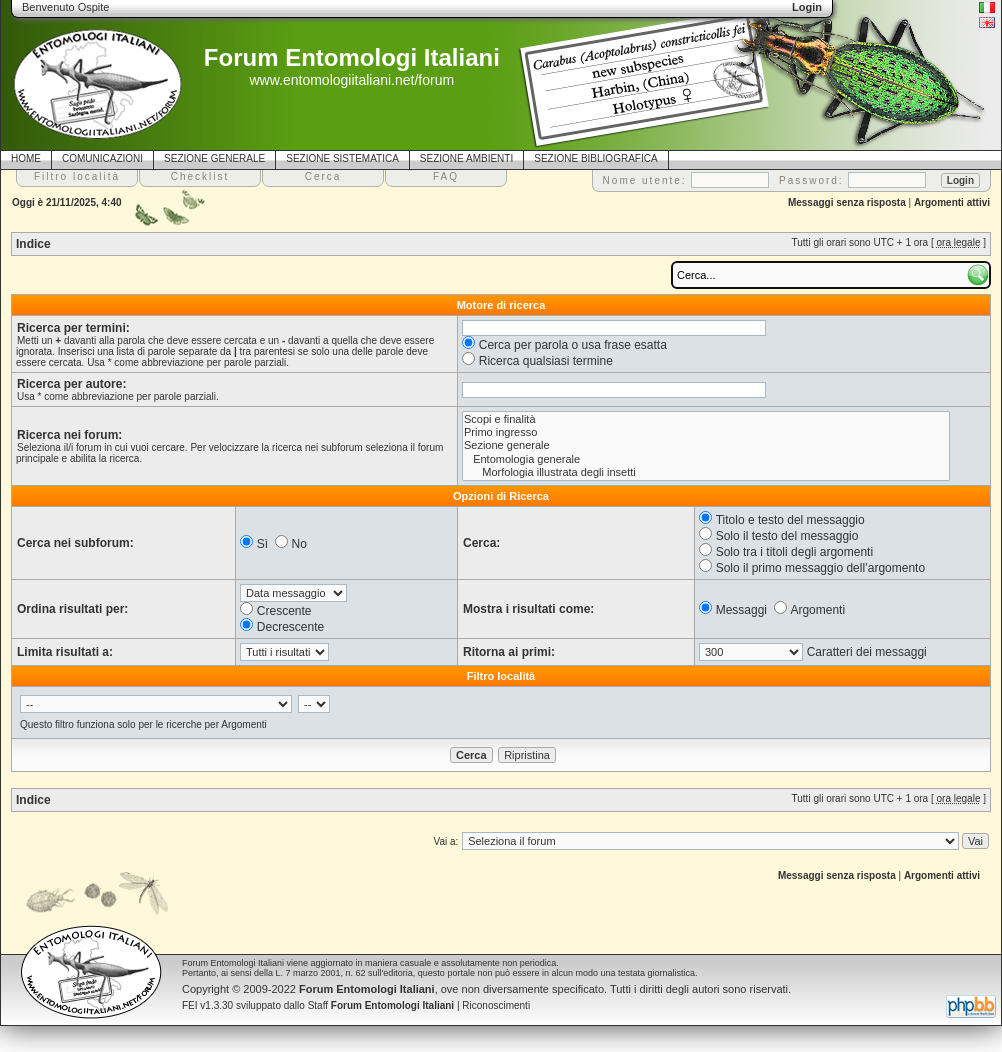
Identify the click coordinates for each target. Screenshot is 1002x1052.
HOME (26, 158)
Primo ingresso (706, 432)
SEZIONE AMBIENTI (466, 158)
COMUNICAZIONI (102, 158)
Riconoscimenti (496, 1005)
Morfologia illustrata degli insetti (706, 472)
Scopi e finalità (706, 419)
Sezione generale (706, 445)
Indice (33, 244)
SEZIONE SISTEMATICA (342, 158)
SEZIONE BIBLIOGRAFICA (595, 158)
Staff (381, 1005)
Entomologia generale (706, 459)
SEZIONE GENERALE (214, 158)
